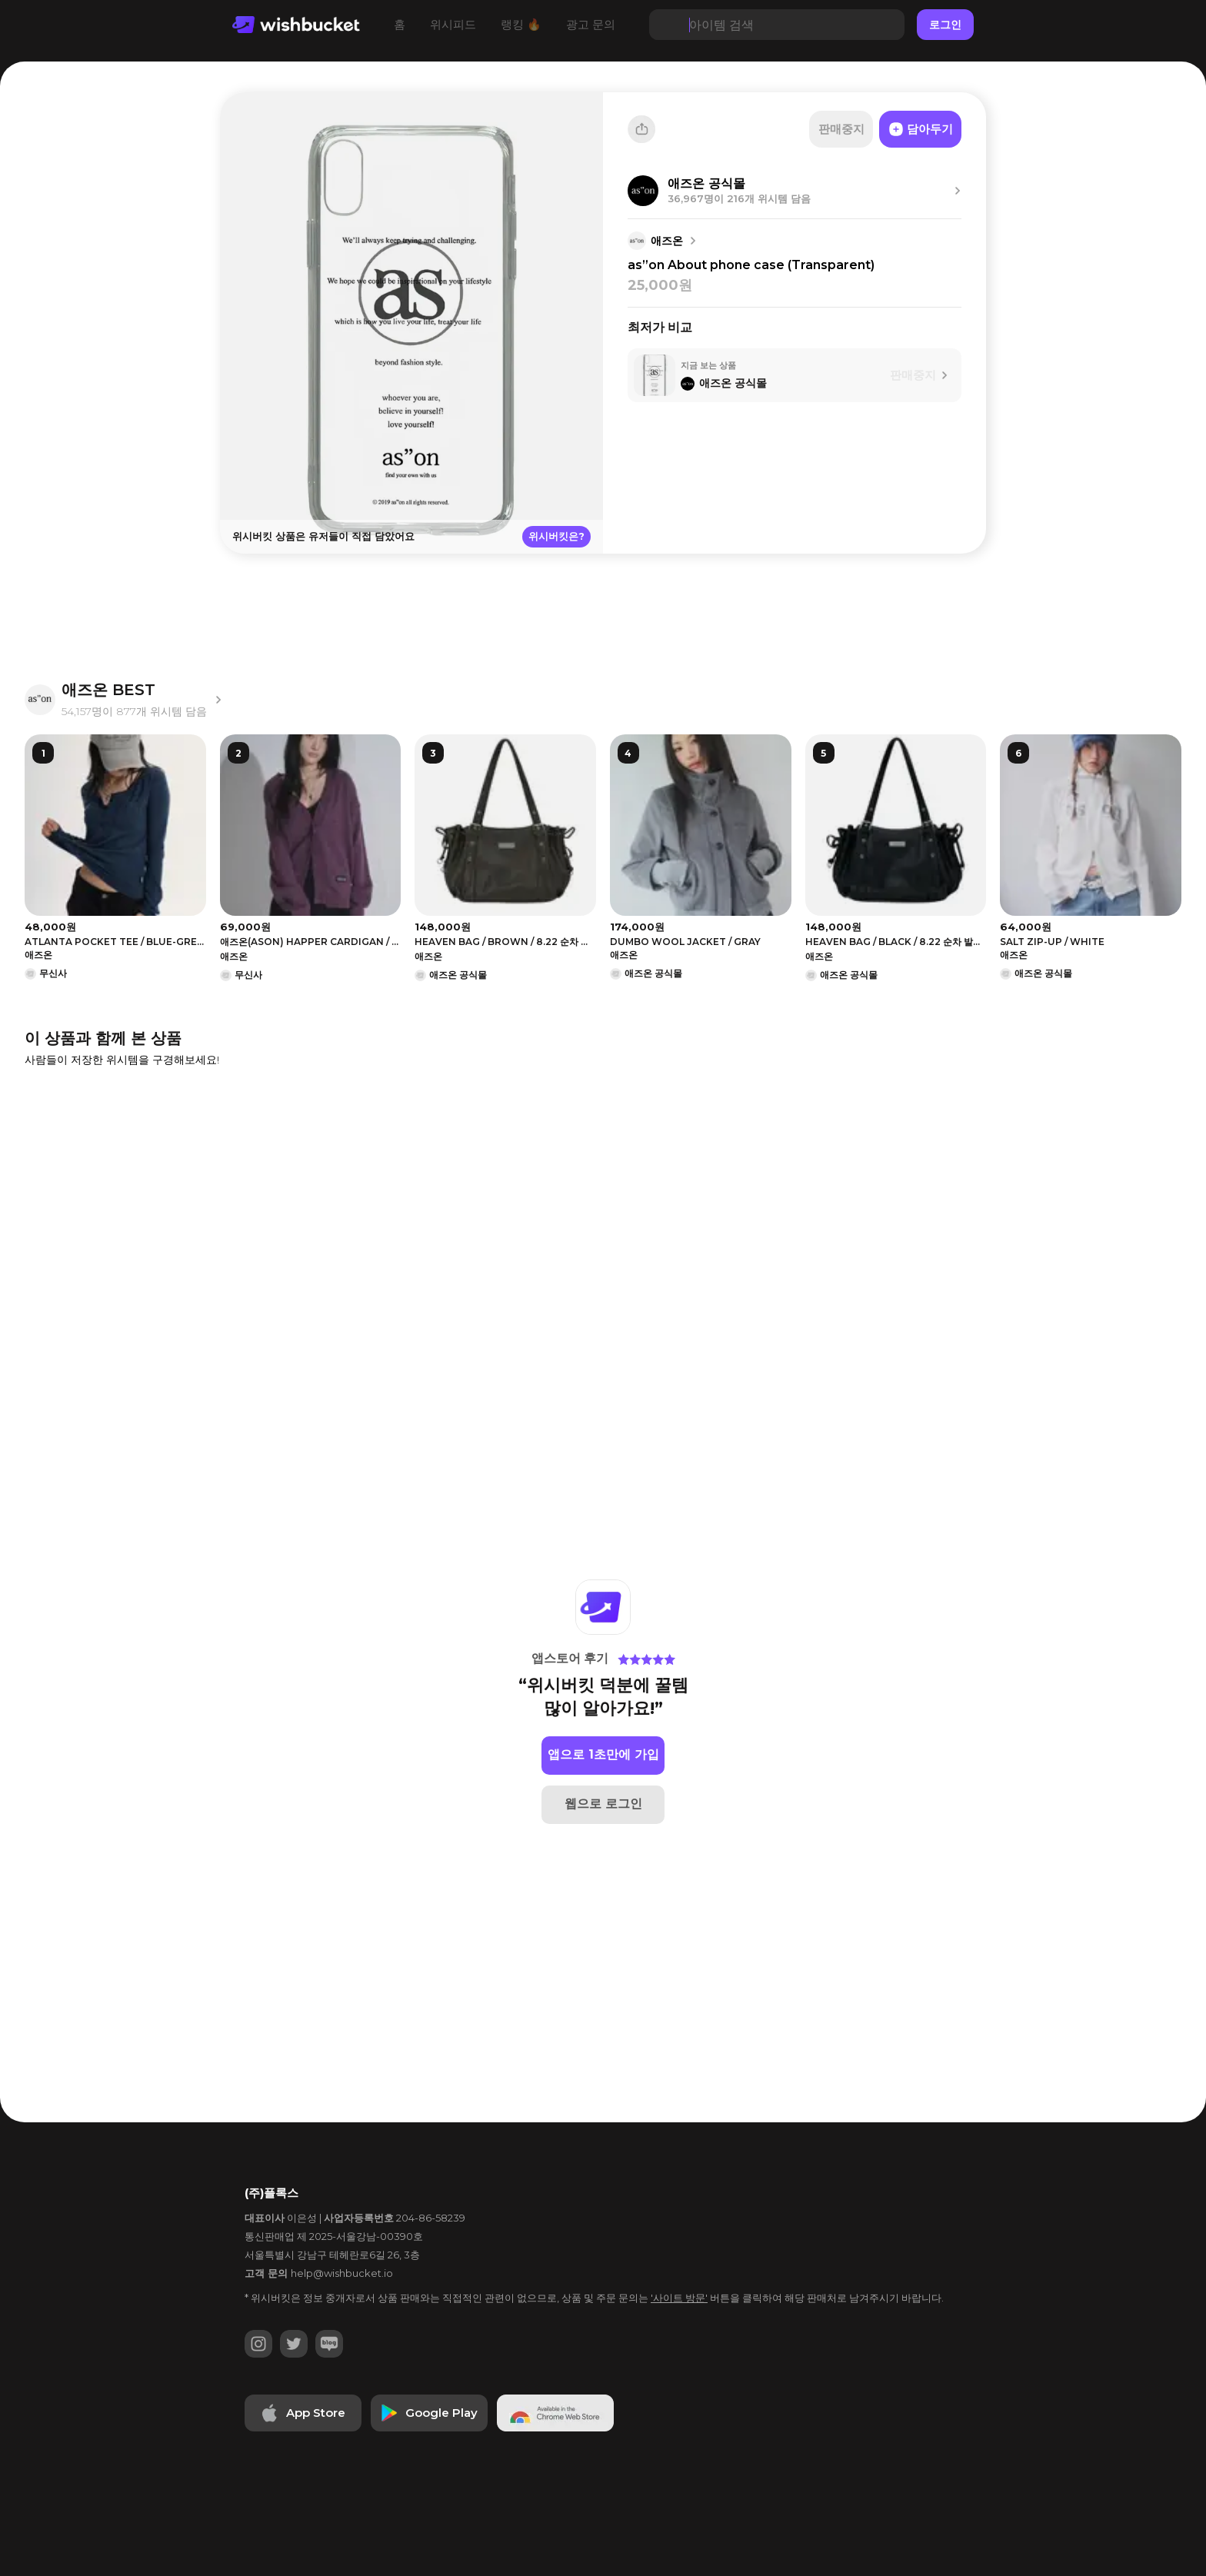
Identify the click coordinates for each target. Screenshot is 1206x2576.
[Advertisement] (118, 330)
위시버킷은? (556, 536)
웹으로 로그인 (603, 1803)
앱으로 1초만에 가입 (603, 1754)
